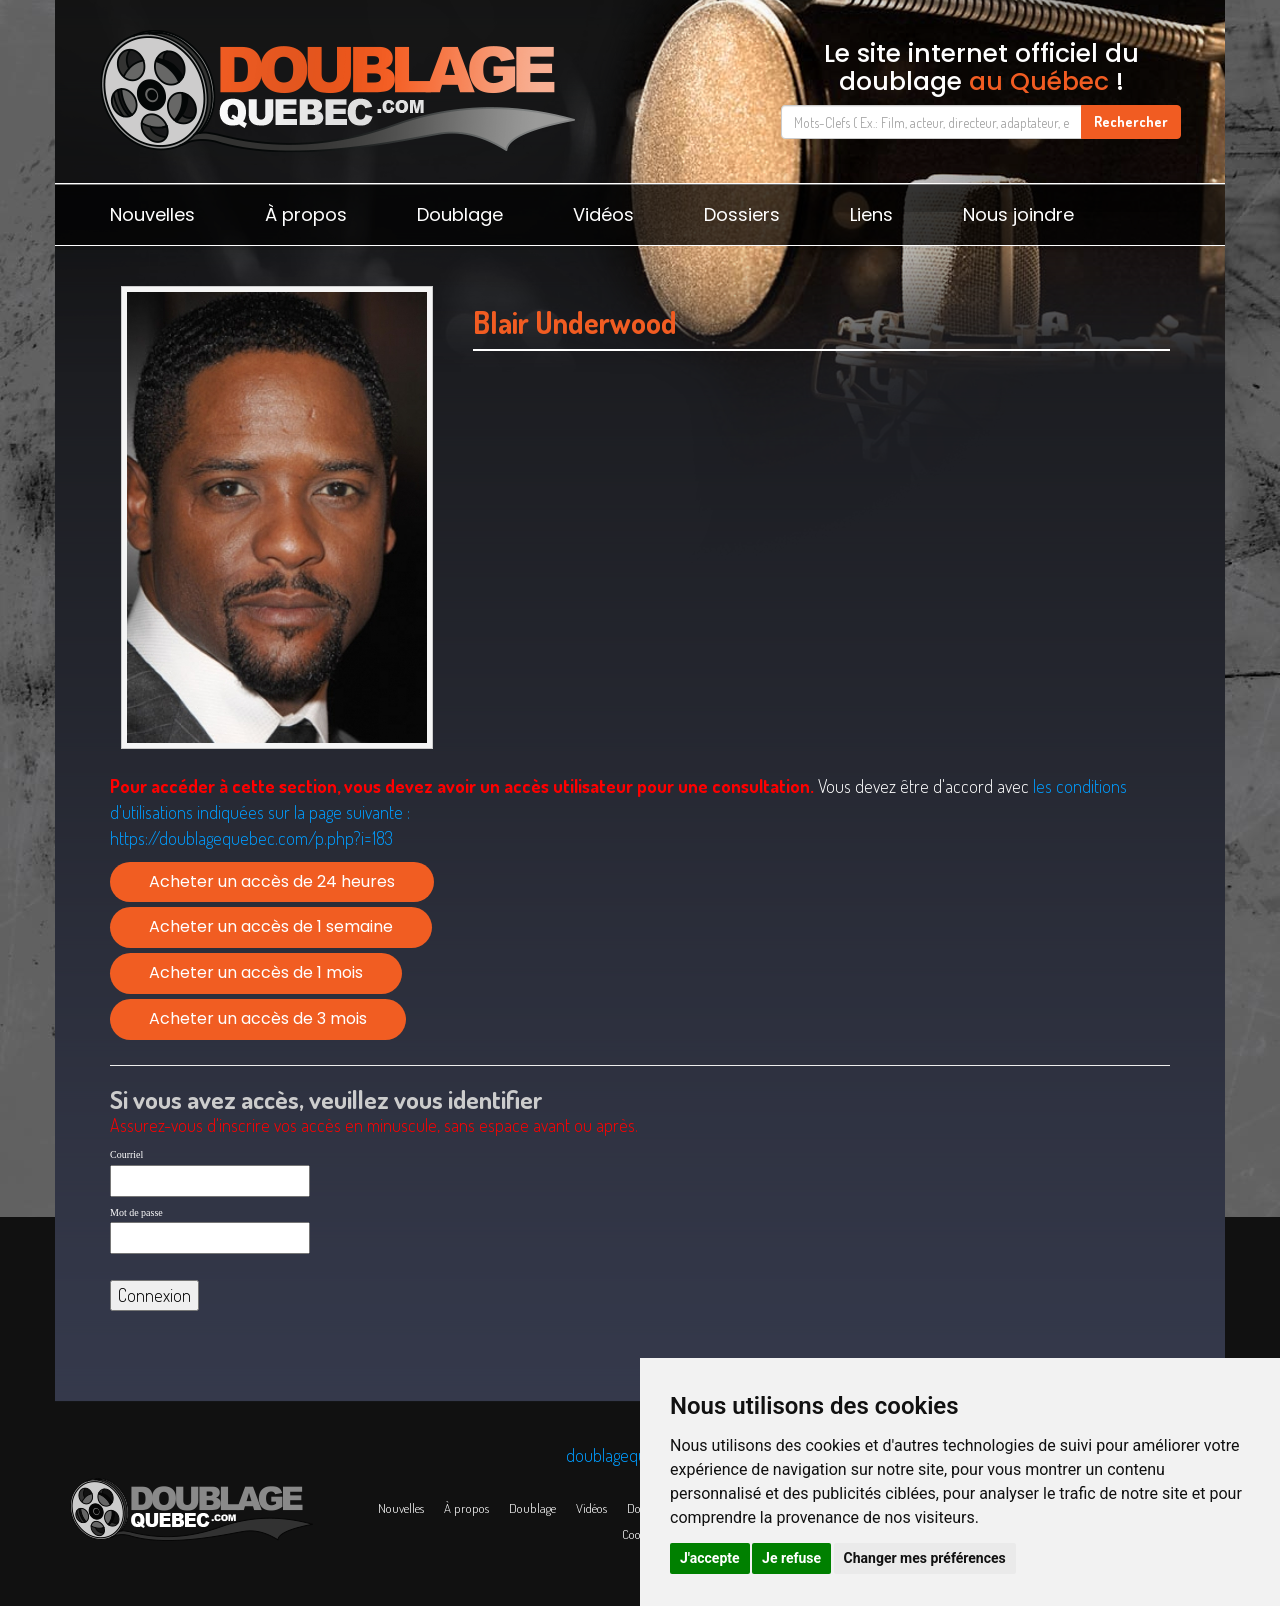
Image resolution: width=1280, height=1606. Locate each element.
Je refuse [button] (791, 1558)
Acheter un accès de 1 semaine (271, 926)
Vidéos (603, 214)
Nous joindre (1018, 214)
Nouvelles (152, 214)
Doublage (460, 214)
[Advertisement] (821, 567)
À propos (306, 214)
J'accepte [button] (710, 1558)
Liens (871, 214)
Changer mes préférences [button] (925, 1558)
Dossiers (742, 214)
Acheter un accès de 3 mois (258, 1018)
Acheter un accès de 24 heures (272, 881)
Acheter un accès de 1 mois (256, 972)
